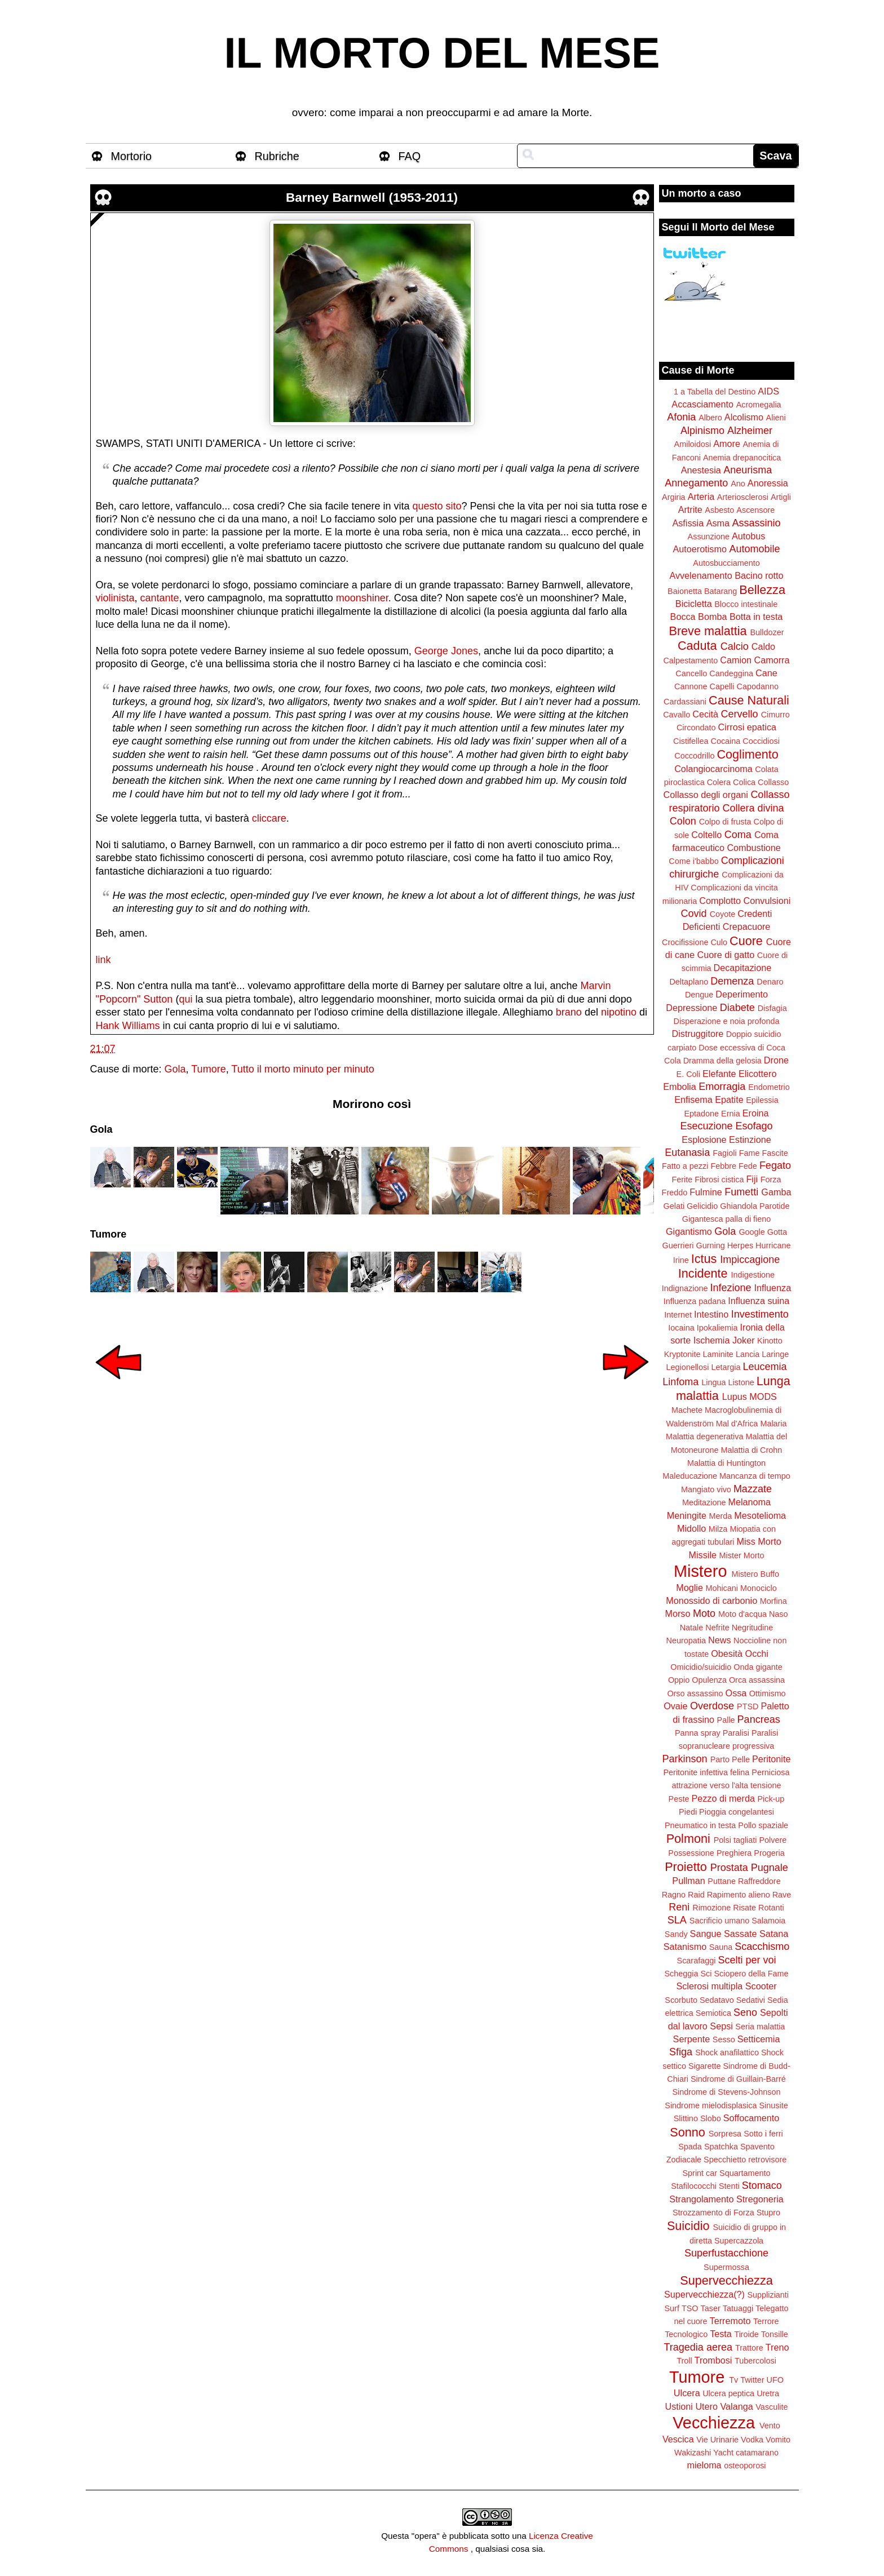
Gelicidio (702, 1206)
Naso (778, 1614)
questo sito (436, 506)
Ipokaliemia (717, 1327)
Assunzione (709, 536)
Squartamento (744, 2173)
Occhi (756, 1653)
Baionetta (685, 591)
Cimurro (775, 714)
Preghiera (734, 1852)
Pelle (741, 1759)
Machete (686, 1410)
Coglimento (747, 754)
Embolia (679, 1086)
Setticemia (758, 2039)
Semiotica (713, 2013)
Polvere (773, 1840)
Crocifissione (685, 942)
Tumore (208, 1069)
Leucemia (764, 1366)
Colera (719, 782)
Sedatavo (717, 2000)
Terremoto (730, 2321)
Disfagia (772, 1008)
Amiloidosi (692, 444)
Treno (777, 2347)
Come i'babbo (693, 861)
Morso (677, 1613)
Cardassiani (685, 701)
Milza (718, 1528)
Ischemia (711, 1340)
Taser (710, 2308)
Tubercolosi (755, 2360)
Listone (741, 1382)
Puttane (722, 1881)
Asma (718, 523)
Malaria (773, 1423)
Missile (703, 1555)
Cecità (705, 714)
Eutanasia (687, 1152)
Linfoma (680, 1381)
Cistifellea (690, 741)
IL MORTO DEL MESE (442, 53)
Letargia (725, 1367)
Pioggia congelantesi (736, 1811)
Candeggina (731, 673)
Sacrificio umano (719, 1920)
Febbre (723, 1165)
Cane (766, 673)
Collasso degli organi (706, 795)
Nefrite (717, 1627)
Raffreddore (759, 1881)
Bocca (683, 616)
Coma (738, 834)
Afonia (681, 417)
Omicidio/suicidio (700, 1666)
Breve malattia (707, 631)
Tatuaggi (738, 2308)
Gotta (777, 1231)
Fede (748, 1165)
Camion (736, 660)
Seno (745, 2012)
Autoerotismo (700, 549)
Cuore (746, 941)
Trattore (749, 2347)
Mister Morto (741, 1555)
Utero (706, 2406)
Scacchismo (762, 1946)
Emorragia (722, 1086)
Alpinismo (702, 430)
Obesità (726, 1653)
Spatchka (721, 2146)
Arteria (701, 496)
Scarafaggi (696, 1960)
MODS (763, 1396)
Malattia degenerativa (705, 1436)
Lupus (734, 1396)
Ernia (730, 1113)
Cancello (691, 673)
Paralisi (736, 1732)
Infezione (730, 1287)
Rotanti (771, 1907)
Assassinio (756, 523)
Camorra (772, 660)
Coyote (723, 914)
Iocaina (681, 1327)
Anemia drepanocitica (742, 457)
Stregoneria (760, 2199)
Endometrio (769, 1087)
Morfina (773, 1601)
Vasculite (771, 2406)
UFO (775, 2379)
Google (751, 1231)
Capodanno (758, 686)
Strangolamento (701, 2199)
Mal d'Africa (737, 1423)
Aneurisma (747, 470)
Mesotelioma (760, 1515)
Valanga (737, 2406)
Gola (175, 1069)
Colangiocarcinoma (713, 769)
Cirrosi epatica (747, 727)
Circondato (696, 727)
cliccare (269, 818)
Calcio (735, 646)
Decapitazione (743, 968)
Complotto (720, 900)
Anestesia (701, 470)
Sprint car (700, 2173)
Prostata (729, 1867)
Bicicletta (693, 603)
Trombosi (713, 2360)
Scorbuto (681, 2000)
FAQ (410, 156)
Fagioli (724, 1153)
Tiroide (746, 2334)
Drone (776, 1060)
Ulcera (687, 2393)
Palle (726, 1719)
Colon (683, 821)
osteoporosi (745, 2465)
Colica (744, 782)
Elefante (719, 1073)
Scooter (761, 1986)
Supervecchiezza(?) (704, 2294)
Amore (726, 443)
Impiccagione (750, 1259)
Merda (720, 1515)
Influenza (773, 1288)
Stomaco (762, 2185)
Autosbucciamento (726, 562)
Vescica (678, 2439)
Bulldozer (767, 632)
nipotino (619, 1012)
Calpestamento (690, 660)
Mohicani (721, 1588)
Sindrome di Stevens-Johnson (727, 2091)
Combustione (753, 848)
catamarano (757, 2452)
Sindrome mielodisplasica (711, 2105)
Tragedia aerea (698, 2347)
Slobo (710, 2118)
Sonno (687, 2132)
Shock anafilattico (727, 2052)
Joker (743, 1340)
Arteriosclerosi (742, 497)
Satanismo (685, 1946)
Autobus (748, 536)
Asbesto (719, 510)
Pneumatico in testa (700, 1825)
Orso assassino (695, 1693)
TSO (690, 2308)
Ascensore (755, 510)
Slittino (686, 2118)
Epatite (729, 1099)
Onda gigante (757, 1666)
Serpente (691, 2039)
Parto (720, 1759)
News (719, 1640)
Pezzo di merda (722, 1798)
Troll (684, 2360)
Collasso (773, 782)
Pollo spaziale (763, 1825)
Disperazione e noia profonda (726, 1021)
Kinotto (770, 1340)
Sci (706, 1973)
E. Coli (688, 1074)
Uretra (768, 2393)
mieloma (704, 2465)
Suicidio (688, 2226)
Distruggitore (698, 1033)
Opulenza (709, 1679)
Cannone (690, 686)
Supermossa (726, 2267)
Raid (696, 1894)
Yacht (723, 2452)
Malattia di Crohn (752, 1450)
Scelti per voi (747, 1960)
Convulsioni (767, 900)
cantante (159, 598)
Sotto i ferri (763, 2133)
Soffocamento (751, 2118)
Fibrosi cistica (719, 1179)
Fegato (775, 1165)
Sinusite (773, 2105)
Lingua (713, 1382)
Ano (738, 483)
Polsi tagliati (735, 1840)
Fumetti (741, 1192)
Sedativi (750, 2000)
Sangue (706, 1933)
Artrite (690, 509)
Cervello (739, 714)
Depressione (691, 1008)
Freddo (675, 1192)
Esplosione (704, 1139)
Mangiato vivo (706, 1489)
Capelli (722, 686)
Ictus (704, 1259)
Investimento (760, 1314)
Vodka (752, 2439)
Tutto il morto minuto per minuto (302, 1069)
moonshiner (362, 598)
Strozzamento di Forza (713, 2212)
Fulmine (705, 1192)
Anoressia (768, 483)
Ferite (682, 1179)
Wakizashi (692, 2452)
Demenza (732, 981)
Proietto (685, 1867)
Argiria (674, 497)
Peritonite (771, 1759)
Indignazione (685, 1288)
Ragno (674, 1894)
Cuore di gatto (726, 955)
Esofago (754, 1126)
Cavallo (676, 714)
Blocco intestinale (745, 604)
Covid (694, 913)
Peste (679, 1798)
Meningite (686, 1515)
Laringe (775, 1354)
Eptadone (701, 1113)
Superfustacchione (726, 2253)
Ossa (736, 1693)
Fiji (752, 1179)
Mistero (700, 1571)
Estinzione (750, 1139)
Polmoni (688, 1839)
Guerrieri (678, 1245)
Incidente (703, 1273)
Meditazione (704, 1502)
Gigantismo (689, 1231)
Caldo (763, 646)
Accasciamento (702, 404)
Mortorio (131, 156)
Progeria (769, 1852)
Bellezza (762, 590)
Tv (733, 2379)
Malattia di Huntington (726, 1462)
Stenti (729, 2186)
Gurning (710, 1245)
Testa (721, 2334)
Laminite (717, 1354)
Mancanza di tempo (754, 1475)
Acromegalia (758, 404)
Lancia (747, 1354)
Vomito (778, 2439)
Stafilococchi (694, 2186)
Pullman (688, 1881)
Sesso (724, 2039)
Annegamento (696, 483)
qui (185, 999)
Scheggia (682, 1973)
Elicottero (757, 1073)
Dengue (699, 994)
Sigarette (704, 2065)
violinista (115, 598)
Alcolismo (743, 417)
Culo (718, 942)
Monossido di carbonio (711, 1600)
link (103, 959)
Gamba (776, 1192)
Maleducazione (689, 1475)
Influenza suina (758, 1301)
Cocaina (725, 741)
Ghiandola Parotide (754, 1206)
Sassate (740, 1933)
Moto (704, 1613)
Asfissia (688, 523)
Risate (744, 1907)
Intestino (711, 1314)
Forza (771, 1179)
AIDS (768, 391)
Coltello (706, 835)
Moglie (689, 1587)
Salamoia (768, 1920)
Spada (690, 2146)
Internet (678, 1314)
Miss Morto (759, 1541)
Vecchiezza (714, 2423)
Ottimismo (767, 1693)
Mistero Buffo (755, 1574)
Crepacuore (747, 926)
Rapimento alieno (738, 1894)
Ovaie (675, 1706)
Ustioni (678, 2406)
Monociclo (758, 1588)
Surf (671, 2308)
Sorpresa (725, 2133)
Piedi (688, 1811)
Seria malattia (760, 2026)
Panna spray (698, 1732)
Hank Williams (128, 1025)
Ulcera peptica (728, 2393)
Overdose (712, 1706)
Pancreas (758, 1719)
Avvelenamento (700, 575)
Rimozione (711, 1907)
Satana (773, 1933)
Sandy (676, 1934)
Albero (710, 417)
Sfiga (680, 2052)
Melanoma (749, 1502)
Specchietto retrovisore (745, 2159)
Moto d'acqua (742, 1614)
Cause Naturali (749, 700)
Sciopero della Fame (751, 1973)
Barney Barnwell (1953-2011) (372, 197)
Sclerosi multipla (709, 1986)
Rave (782, 1894)
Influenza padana (695, 1301)
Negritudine (753, 1627)
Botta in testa (756, 616)
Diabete (737, 1007)
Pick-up (770, 1798)
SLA (677, 1920)
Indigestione (753, 1274)
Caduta (697, 646)
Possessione (691, 1852)
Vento (769, 2425)
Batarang (720, 591)
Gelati (673, 1206)
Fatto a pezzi (685, 1165)
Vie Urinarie (717, 2439)
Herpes (740, 1245)
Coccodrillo (694, 755)
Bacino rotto (759, 575)
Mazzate (752, 1489)
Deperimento (741, 994)
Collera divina (753, 808)
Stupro (768, 2212)
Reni (679, 1907)
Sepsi (721, 2026)
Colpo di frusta (725, 821)
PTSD (747, 1706)
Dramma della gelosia (722, 1060)
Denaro (770, 981)
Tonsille (774, 2334)
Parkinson (685, 1758)
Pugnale (769, 1867)
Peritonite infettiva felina (707, 1772)
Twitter (752, 2379)
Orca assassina (757, 1679)
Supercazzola (738, 2240)
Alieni (776, 417)
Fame (749, 1153)
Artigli (781, 497)
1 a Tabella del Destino (714, 391)
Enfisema (693, 1099)
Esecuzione (706, 1126)
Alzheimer (749, 430)
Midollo (691, 1528)
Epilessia (762, 1100)
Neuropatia (686, 1640)
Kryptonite (682, 1354)
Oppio (678, 1679)
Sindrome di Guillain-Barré (738, 2078)
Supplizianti (768, 2294)
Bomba (712, 616)
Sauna (721, 1947)
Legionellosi (687, 1367)
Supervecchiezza (726, 2280)
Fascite (775, 1153)
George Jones (446, 651)
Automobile (754, 549)
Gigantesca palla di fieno (726, 1218)
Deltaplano (688, 981)
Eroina (755, 1113)
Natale (692, 1627)
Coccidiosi (761, 741)
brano (569, 1012)
